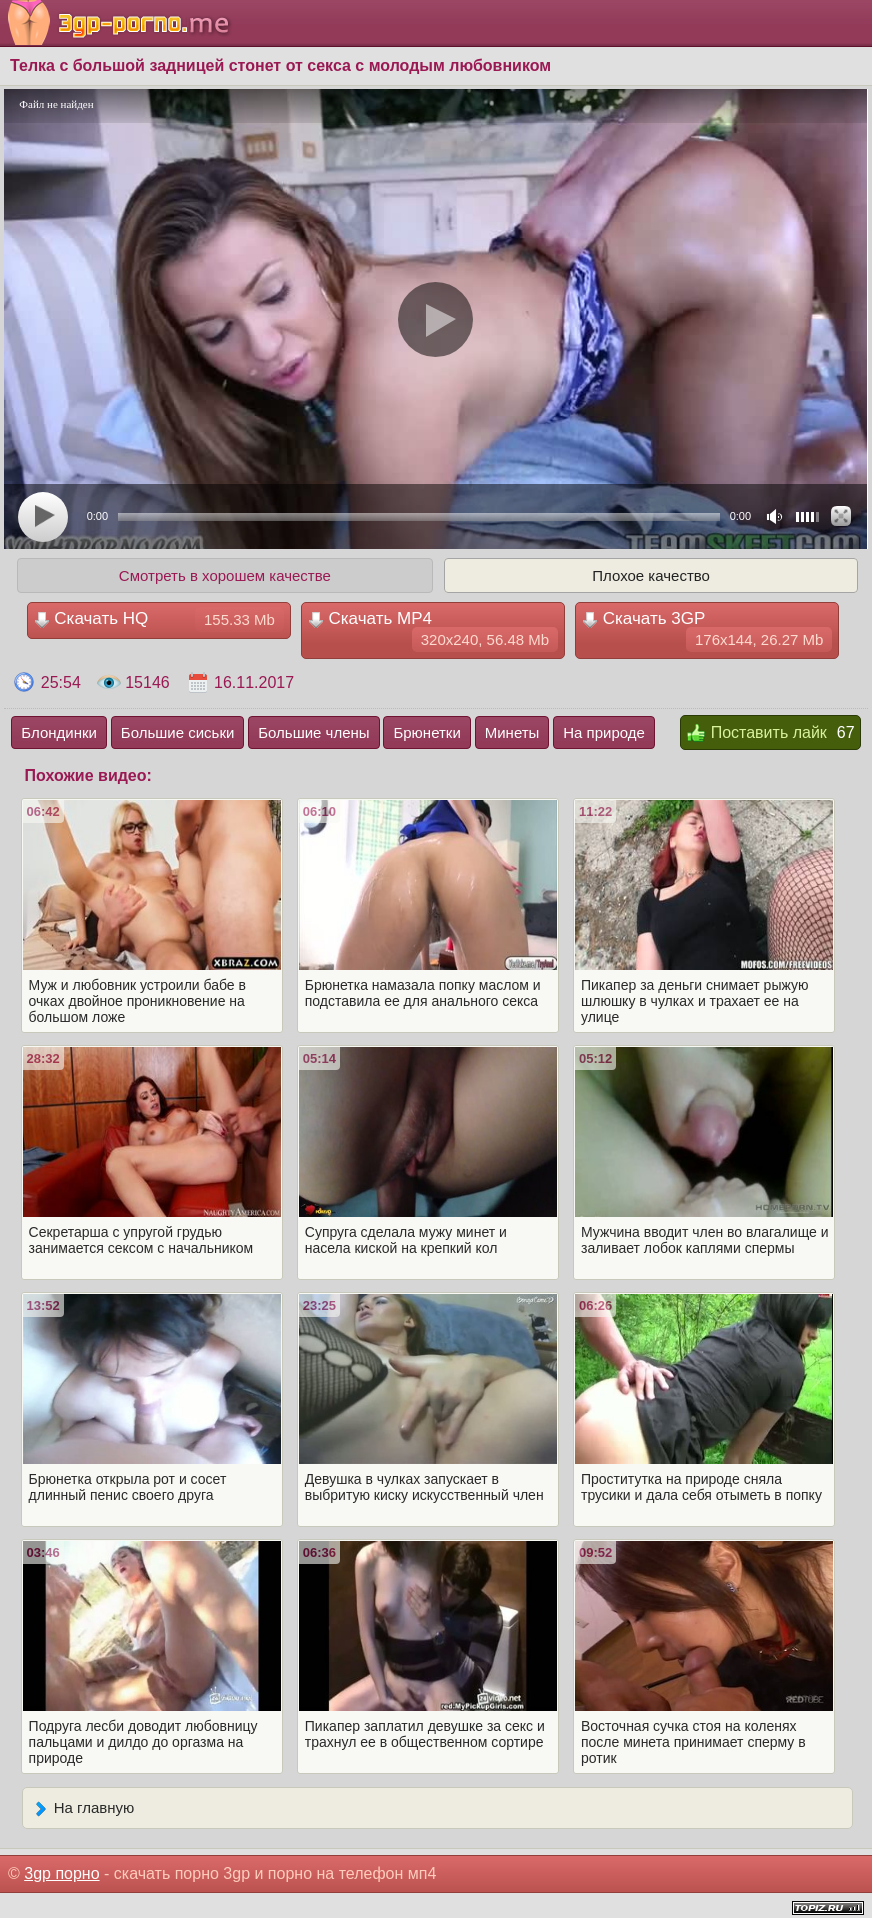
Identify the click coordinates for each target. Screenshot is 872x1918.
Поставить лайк (756, 734)
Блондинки (59, 732)
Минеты (512, 732)
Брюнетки (426, 732)
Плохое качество (651, 575)
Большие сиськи (177, 732)
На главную (83, 1809)
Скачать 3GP (707, 630)
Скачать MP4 (433, 630)
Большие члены (313, 732)
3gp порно (61, 1873)
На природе (604, 732)
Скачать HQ (159, 619)
